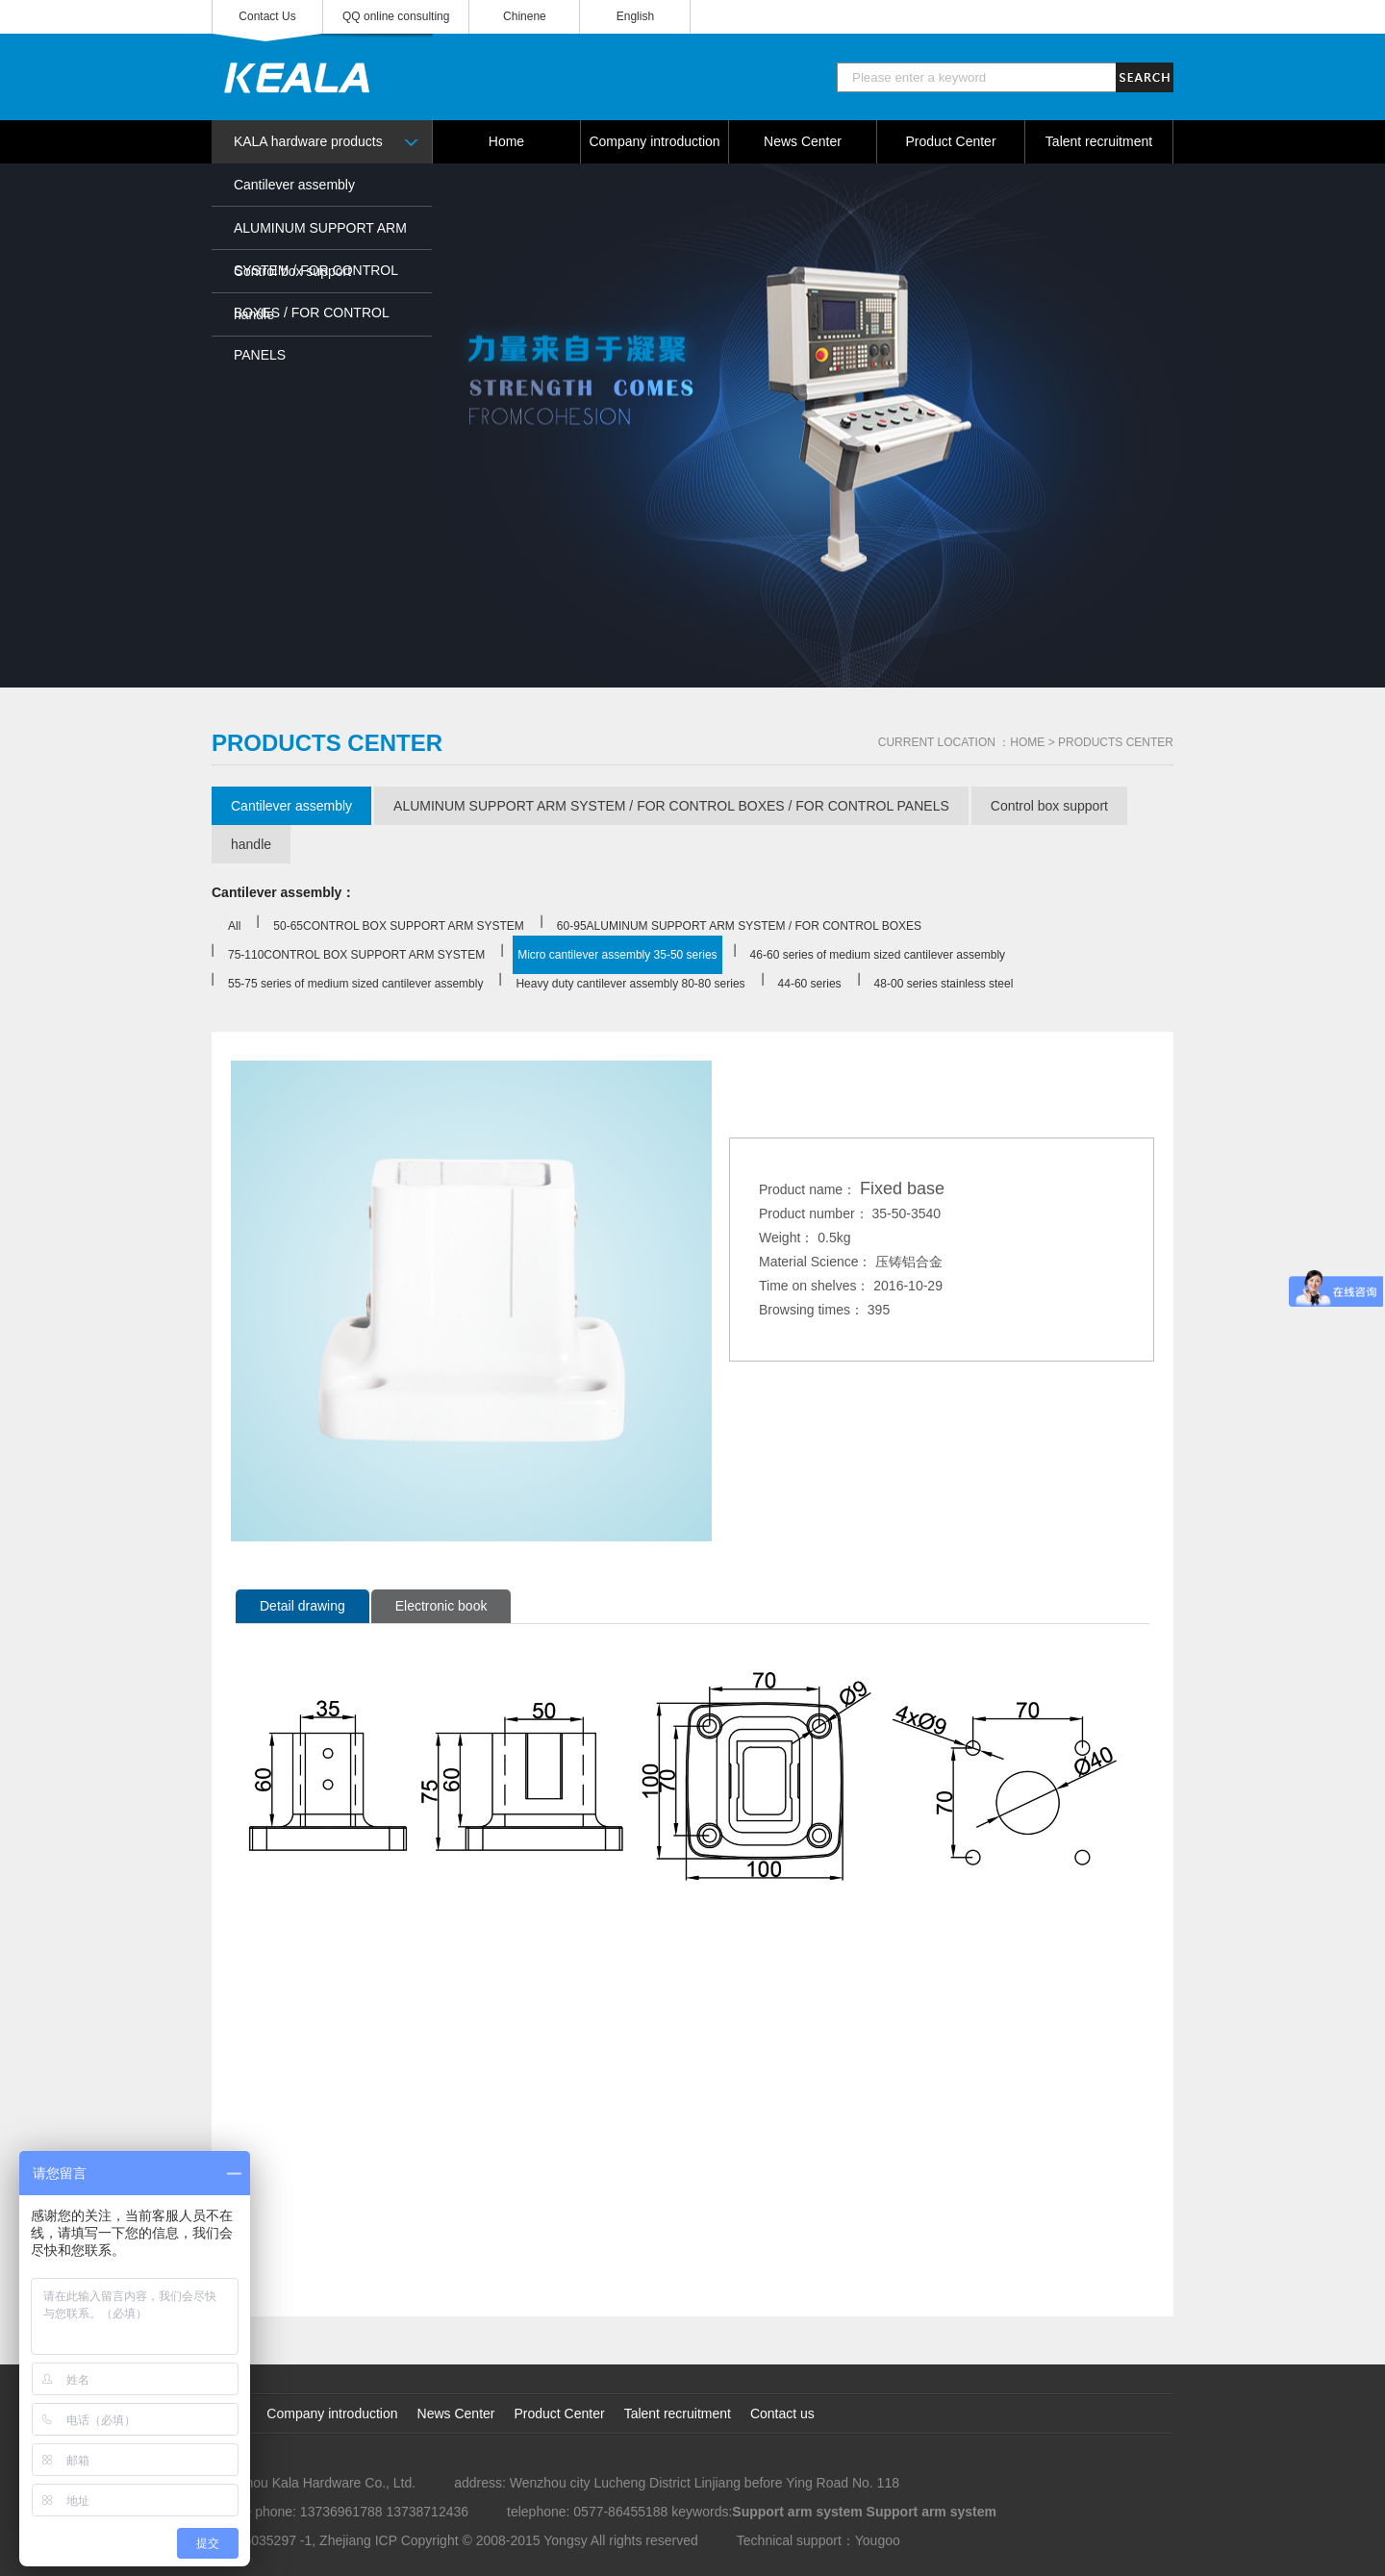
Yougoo (877, 2540)
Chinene (524, 16)
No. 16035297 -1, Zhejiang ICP (304, 2540)
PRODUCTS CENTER (1115, 742)
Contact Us (267, 16)
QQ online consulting (395, 16)
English (635, 16)
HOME (1027, 742)
